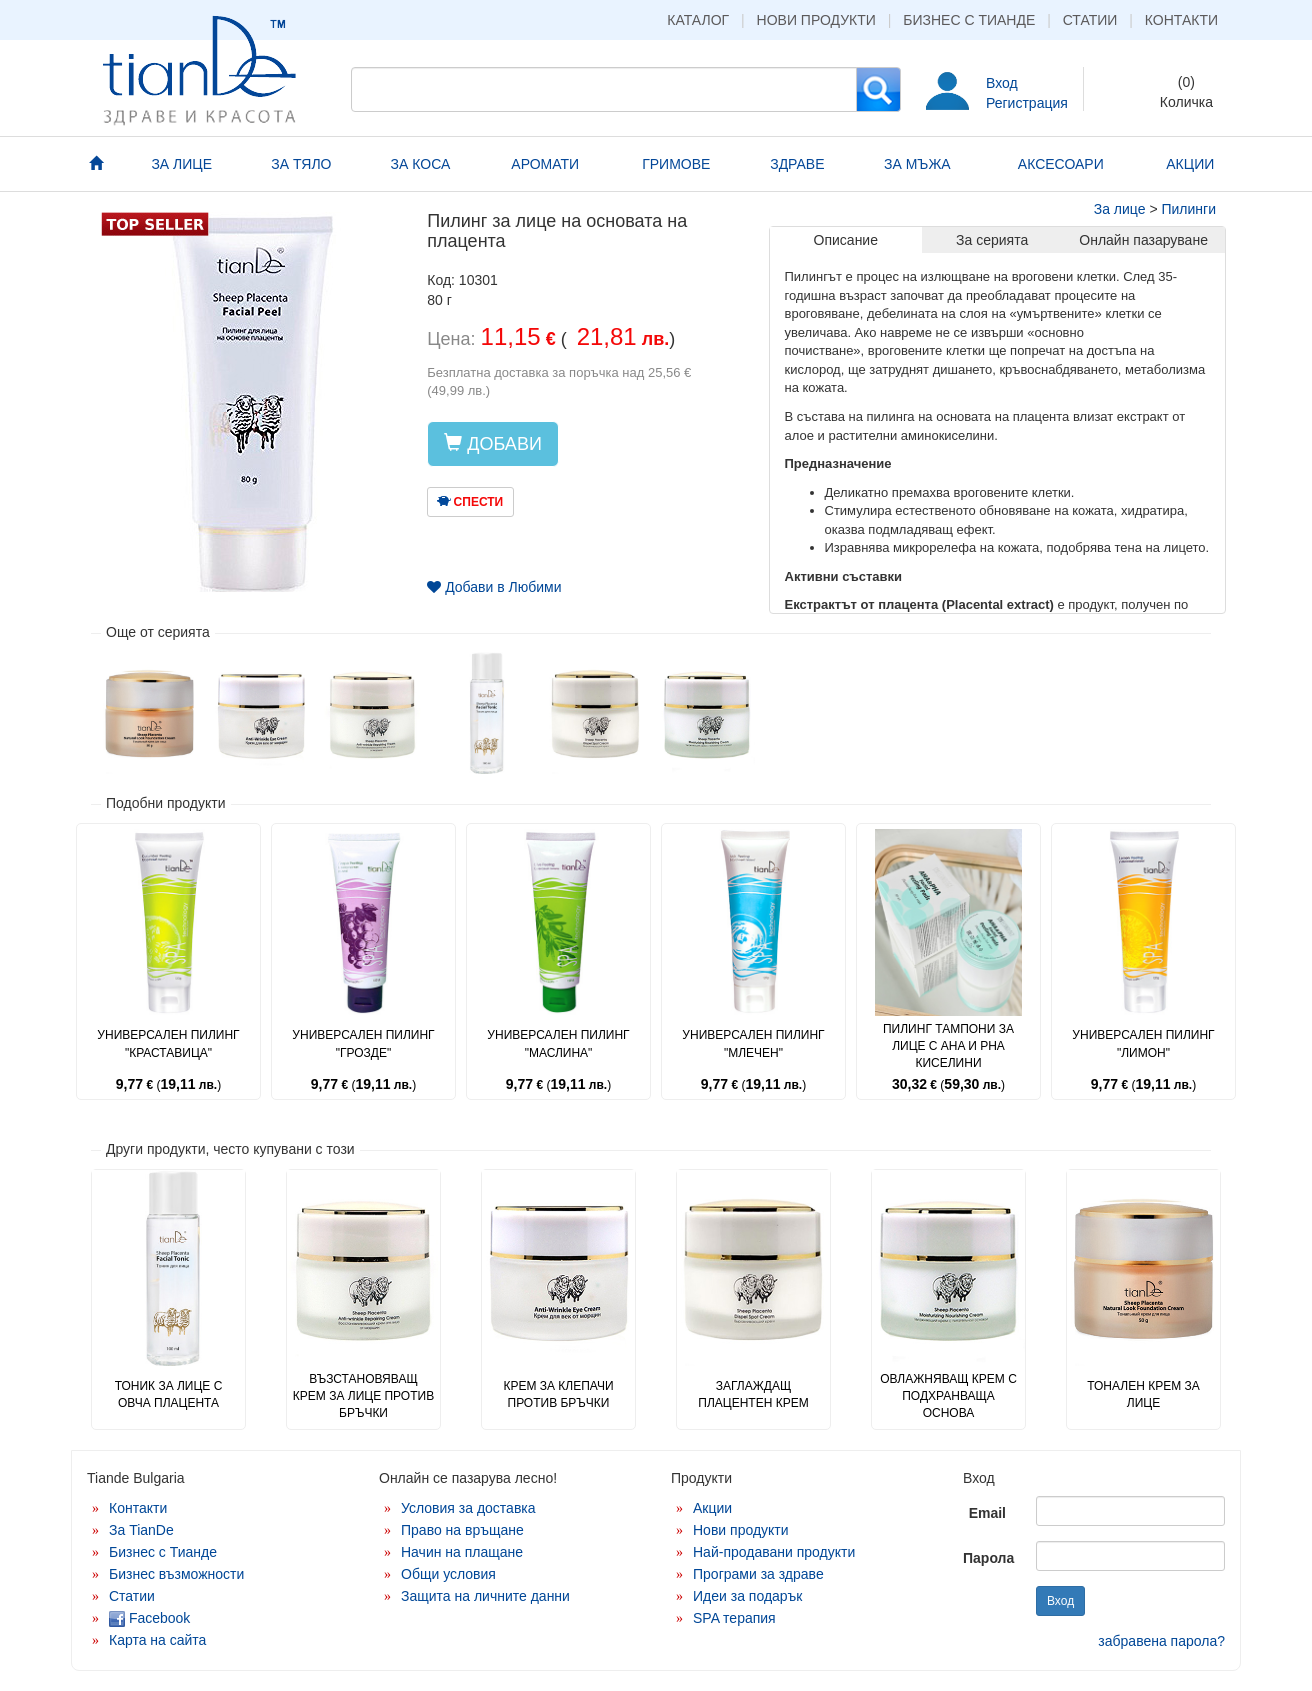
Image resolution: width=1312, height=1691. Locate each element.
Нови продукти (816, 20)
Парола (988, 1558)
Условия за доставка (468, 1508)
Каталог (698, 20)
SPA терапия (734, 1618)
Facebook (149, 1618)
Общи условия (448, 1574)
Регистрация (1027, 103)
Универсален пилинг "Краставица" (168, 1043)
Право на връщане (462, 1530)
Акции (712, 1508)
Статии (1090, 20)
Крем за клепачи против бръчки (558, 1394)
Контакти (1181, 20)
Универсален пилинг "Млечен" (753, 1043)
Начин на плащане (462, 1552)
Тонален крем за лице (1143, 1394)
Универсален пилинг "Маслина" (558, 1043)
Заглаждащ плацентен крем (753, 1394)
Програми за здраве (758, 1574)
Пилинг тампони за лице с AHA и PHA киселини (948, 1046)
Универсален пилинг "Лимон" (1143, 1043)
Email (987, 1513)
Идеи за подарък (748, 1596)
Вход (1002, 83)
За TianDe (141, 1530)
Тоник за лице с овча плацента (169, 1394)
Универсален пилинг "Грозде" (363, 1043)
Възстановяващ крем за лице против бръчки (363, 1396)
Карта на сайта (157, 1640)
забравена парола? (1161, 1641)
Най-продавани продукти (774, 1552)
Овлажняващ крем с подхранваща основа (948, 1396)
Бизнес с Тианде (969, 20)
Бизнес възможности (176, 1574)
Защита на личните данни (485, 1596)
